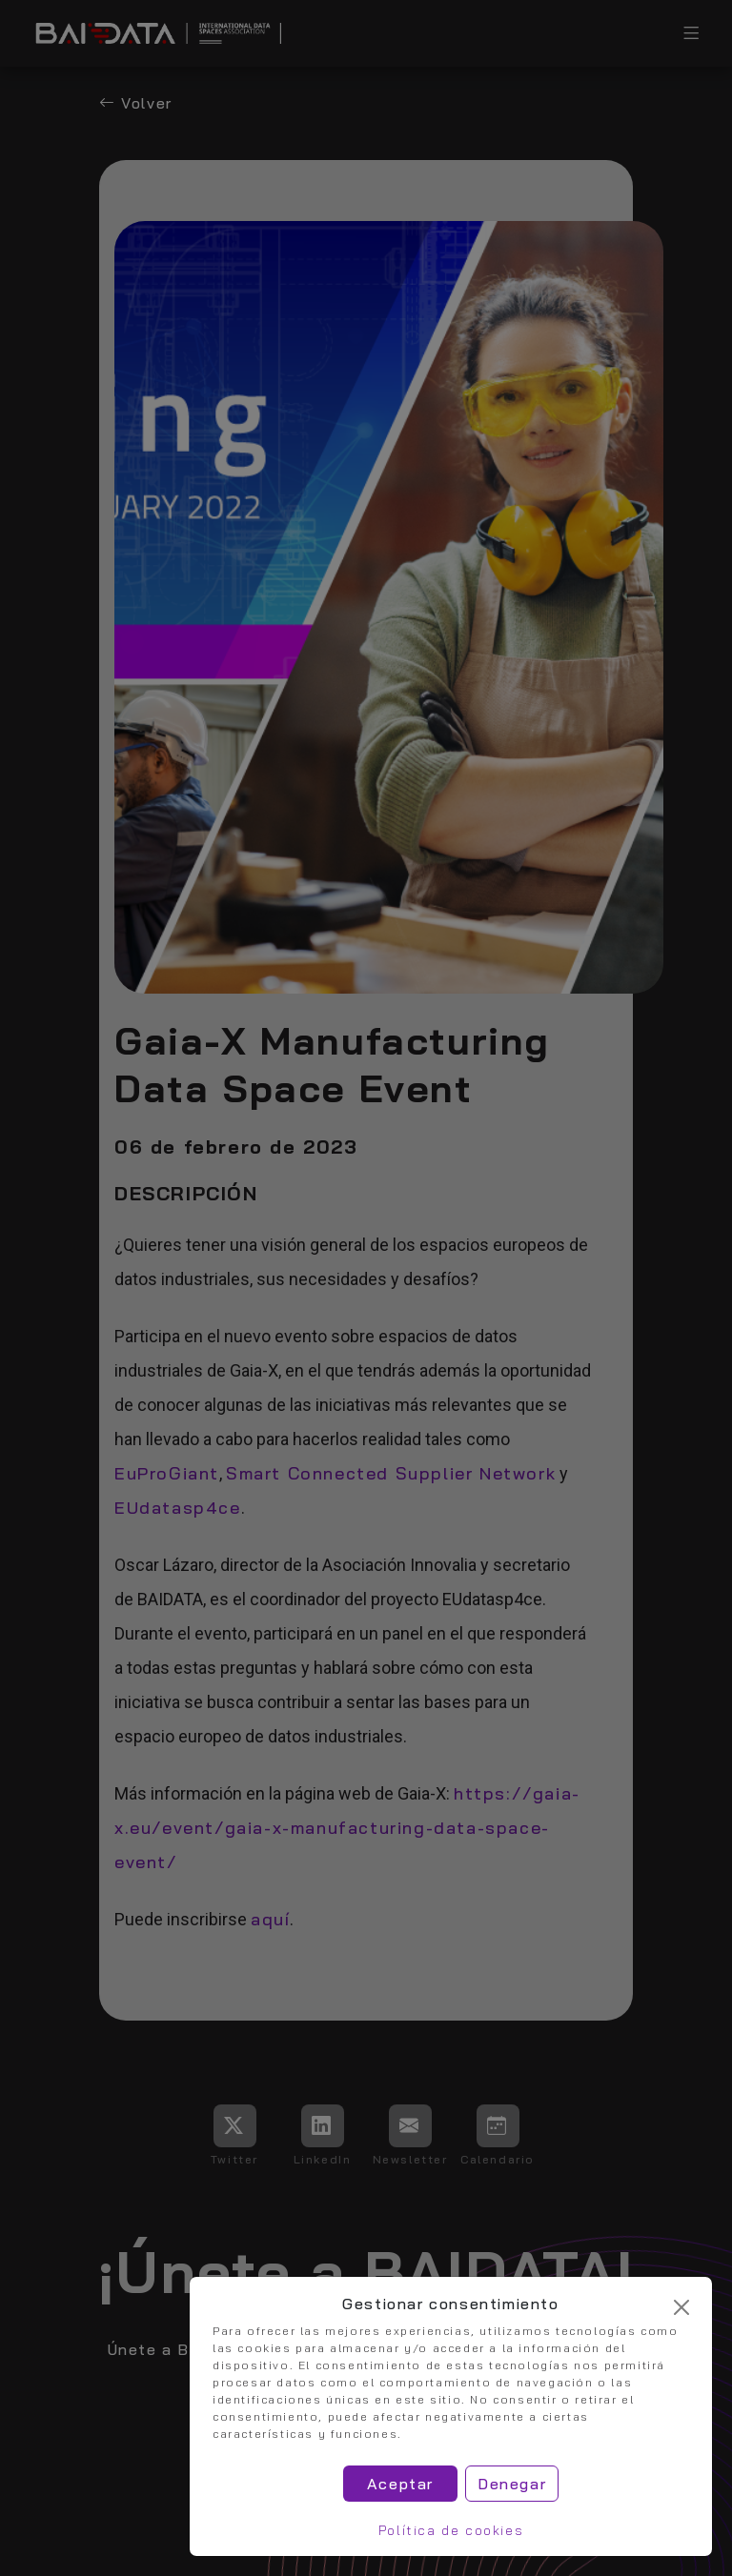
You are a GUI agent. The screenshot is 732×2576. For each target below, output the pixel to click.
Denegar (512, 2483)
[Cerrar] (681, 2307)
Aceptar (400, 2483)
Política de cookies (450, 2530)
